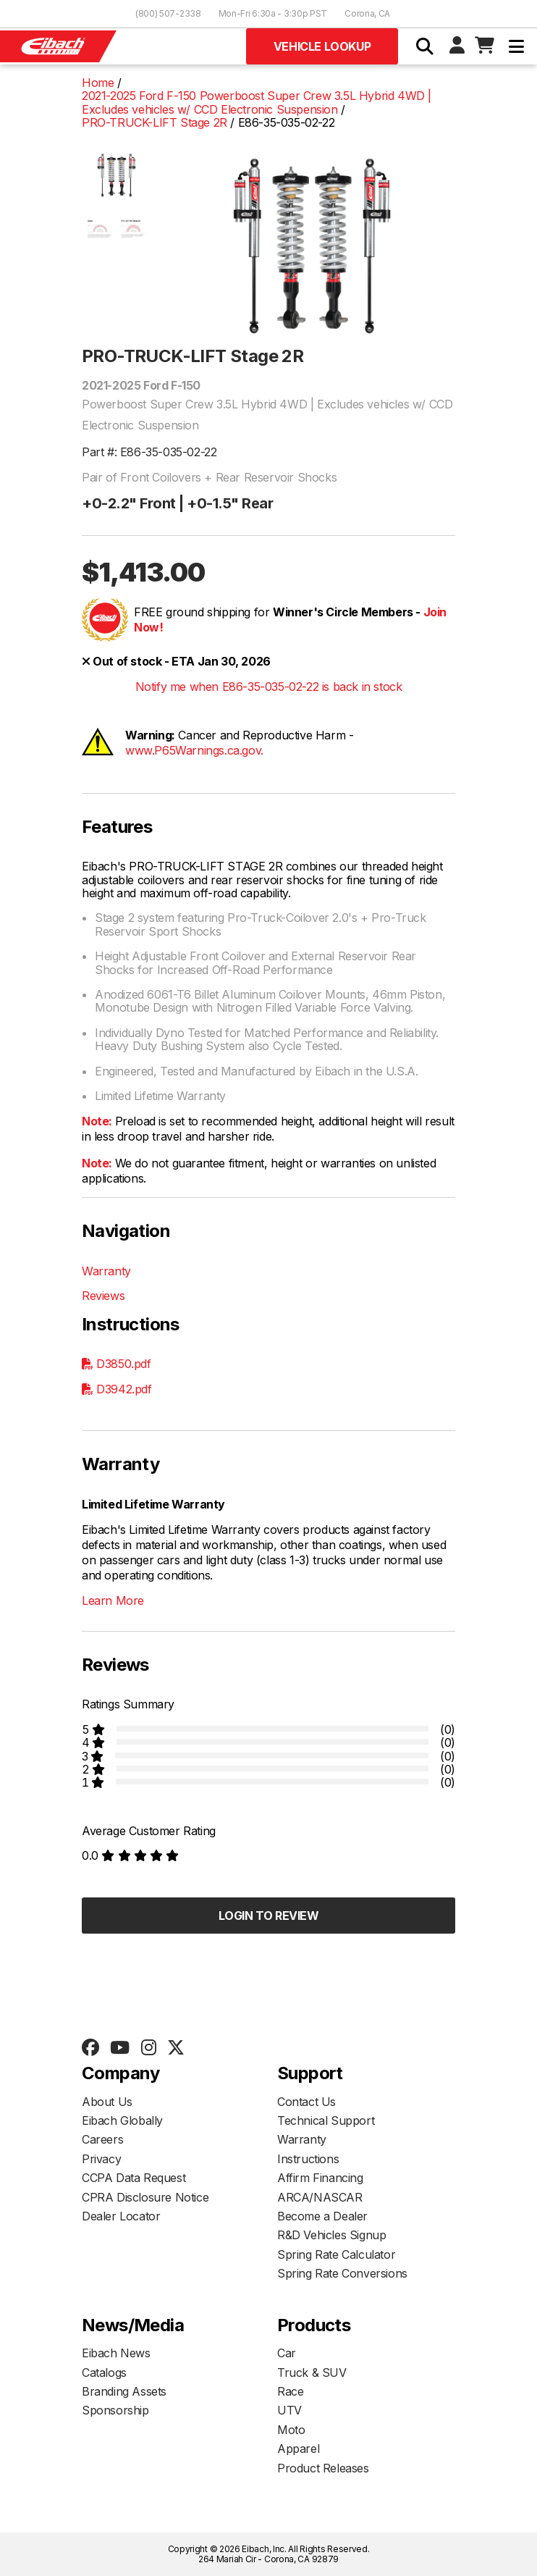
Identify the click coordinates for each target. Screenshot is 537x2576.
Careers (102, 2139)
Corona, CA (367, 13)
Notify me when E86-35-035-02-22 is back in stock (268, 686)
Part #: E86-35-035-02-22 (149, 451)
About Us (107, 2101)
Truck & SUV (312, 2372)
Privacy (101, 2158)
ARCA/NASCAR (320, 2197)
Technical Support (325, 2120)
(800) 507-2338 (168, 13)
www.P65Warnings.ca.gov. (194, 750)
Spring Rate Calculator (336, 2254)
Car (286, 2352)
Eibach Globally (122, 2120)
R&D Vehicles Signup (331, 2234)
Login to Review (269, 1915)
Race (290, 2391)
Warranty (106, 1271)
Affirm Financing (320, 2177)
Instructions (308, 2158)
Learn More (113, 1600)
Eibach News (116, 2352)
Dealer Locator (121, 2216)
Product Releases (323, 2468)
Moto (291, 2429)
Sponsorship (115, 2410)
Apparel (298, 2448)
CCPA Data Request (133, 2177)
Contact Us (306, 2101)
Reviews (103, 1295)
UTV (289, 2410)
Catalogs (104, 2372)
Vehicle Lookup (322, 46)
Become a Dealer (322, 2216)
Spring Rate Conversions (342, 2273)
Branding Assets (124, 2391)
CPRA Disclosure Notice (145, 2197)
